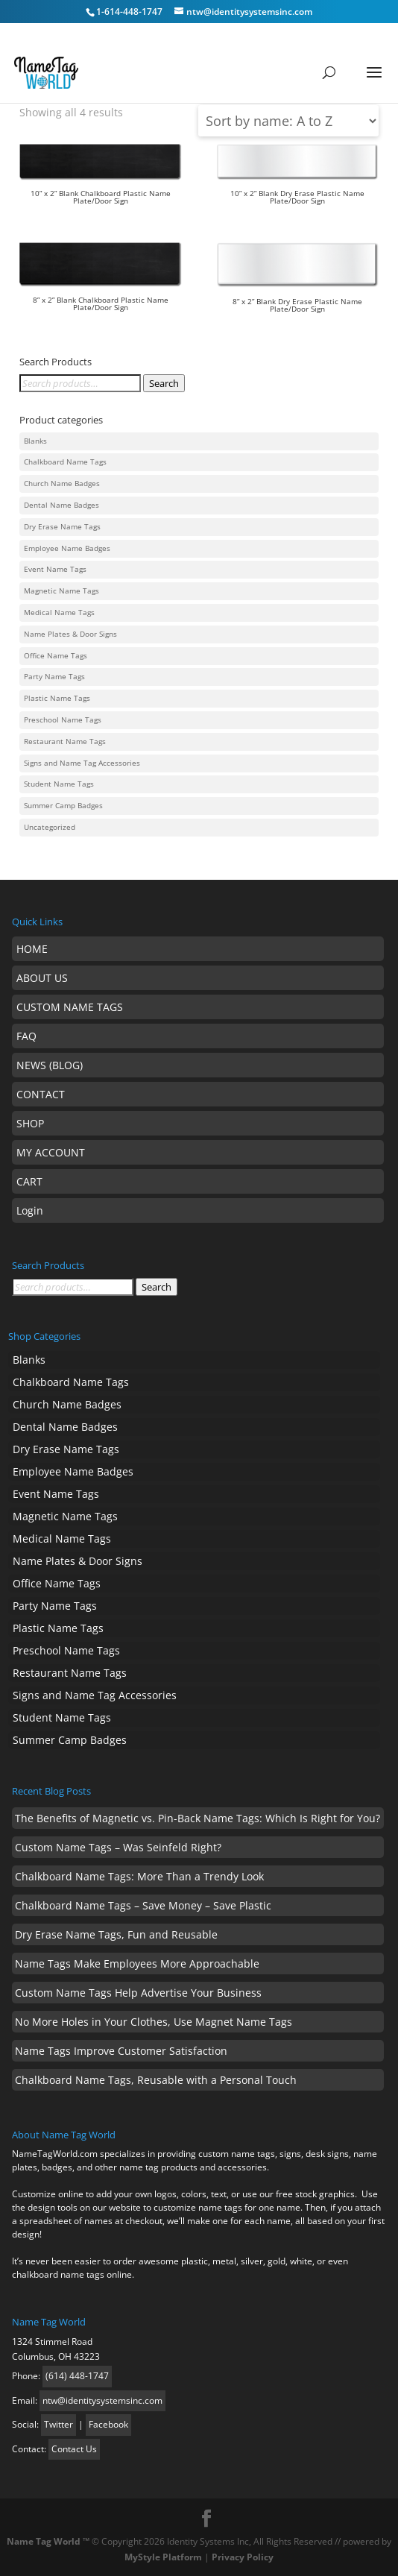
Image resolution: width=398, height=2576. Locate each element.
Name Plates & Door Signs (70, 634)
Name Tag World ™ (48, 2541)
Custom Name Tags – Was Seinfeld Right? (118, 1847)
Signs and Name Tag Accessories (82, 763)
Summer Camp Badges (63, 805)
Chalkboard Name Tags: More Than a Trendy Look (139, 1876)
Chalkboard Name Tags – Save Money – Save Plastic (143, 1905)
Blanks (35, 441)
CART (29, 1181)
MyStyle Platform (163, 2557)
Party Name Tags (54, 676)
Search (164, 383)
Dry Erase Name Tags (62, 527)
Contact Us (74, 2449)
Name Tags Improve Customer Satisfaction (121, 2051)
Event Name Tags (55, 569)
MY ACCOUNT (50, 1152)
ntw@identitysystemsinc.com (102, 2400)
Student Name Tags (59, 784)
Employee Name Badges (67, 548)
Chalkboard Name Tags (65, 462)
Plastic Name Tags (57, 698)
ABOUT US (42, 978)
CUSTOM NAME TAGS (69, 1007)
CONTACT (40, 1094)
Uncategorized (49, 827)
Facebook (108, 2424)
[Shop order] (288, 120)
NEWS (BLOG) (49, 1065)
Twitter (58, 2424)
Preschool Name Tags (62, 720)
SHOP (30, 1123)
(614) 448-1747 (77, 2375)
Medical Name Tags (59, 612)
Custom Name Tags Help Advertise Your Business (138, 1992)
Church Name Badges (62, 483)
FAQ (26, 1036)
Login (29, 1210)
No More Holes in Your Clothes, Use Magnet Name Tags (153, 2022)
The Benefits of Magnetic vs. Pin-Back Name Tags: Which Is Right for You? (197, 1818)
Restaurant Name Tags (65, 741)
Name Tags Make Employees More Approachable (137, 1963)
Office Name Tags (55, 656)
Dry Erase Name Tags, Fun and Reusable (116, 1934)
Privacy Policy (243, 2557)
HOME (32, 949)
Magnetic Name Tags (61, 591)
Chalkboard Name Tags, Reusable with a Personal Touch (156, 2080)
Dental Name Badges (61, 505)
